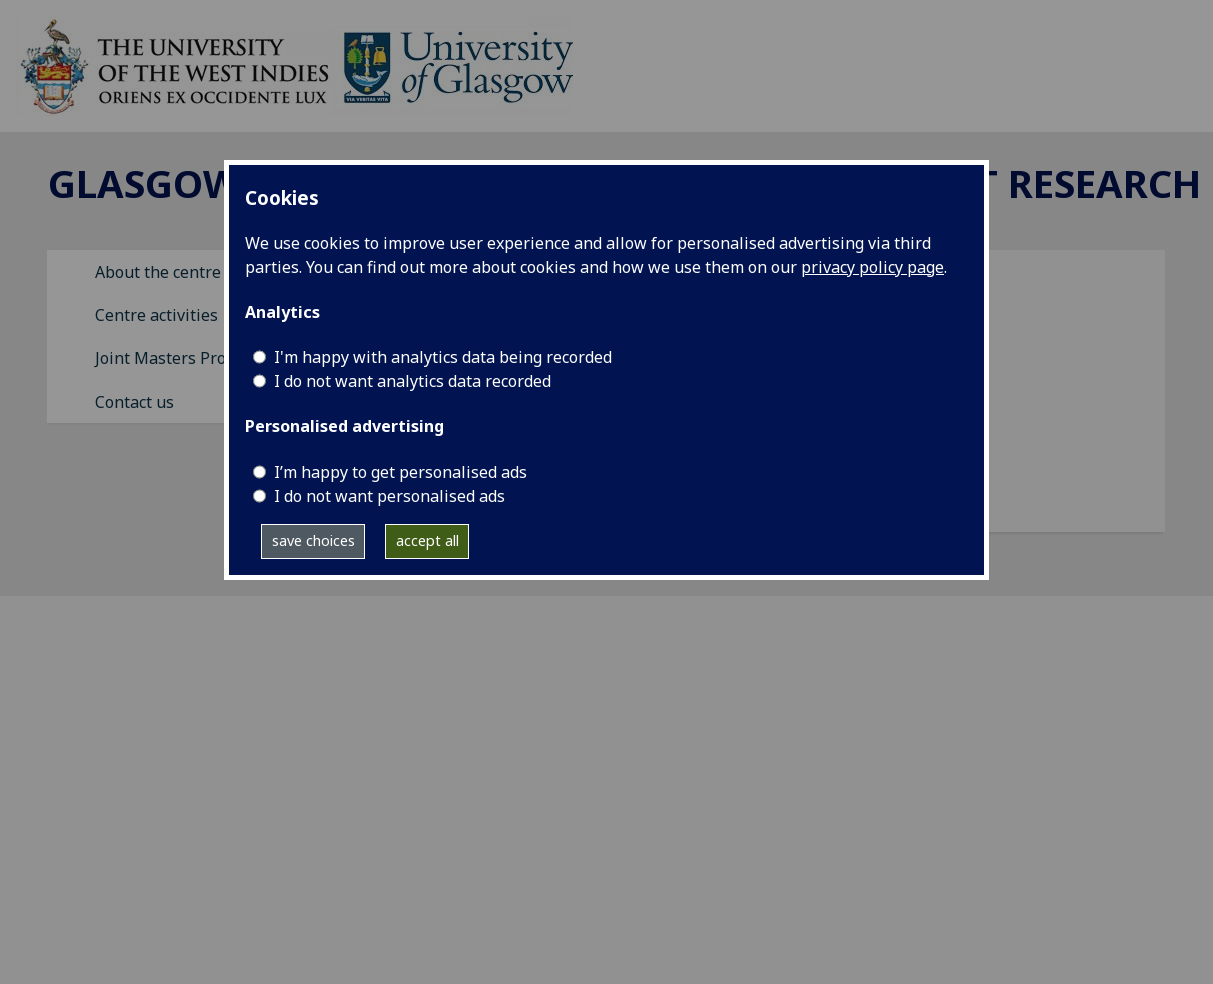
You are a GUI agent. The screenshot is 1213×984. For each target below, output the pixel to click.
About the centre (158, 272)
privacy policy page (872, 267)
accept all (427, 540)
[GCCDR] (294, 64)
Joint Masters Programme (191, 358)
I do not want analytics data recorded (412, 381)
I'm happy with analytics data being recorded (443, 357)
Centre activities (156, 315)
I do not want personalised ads (389, 496)
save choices (313, 540)
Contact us (134, 402)
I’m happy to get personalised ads (400, 472)
